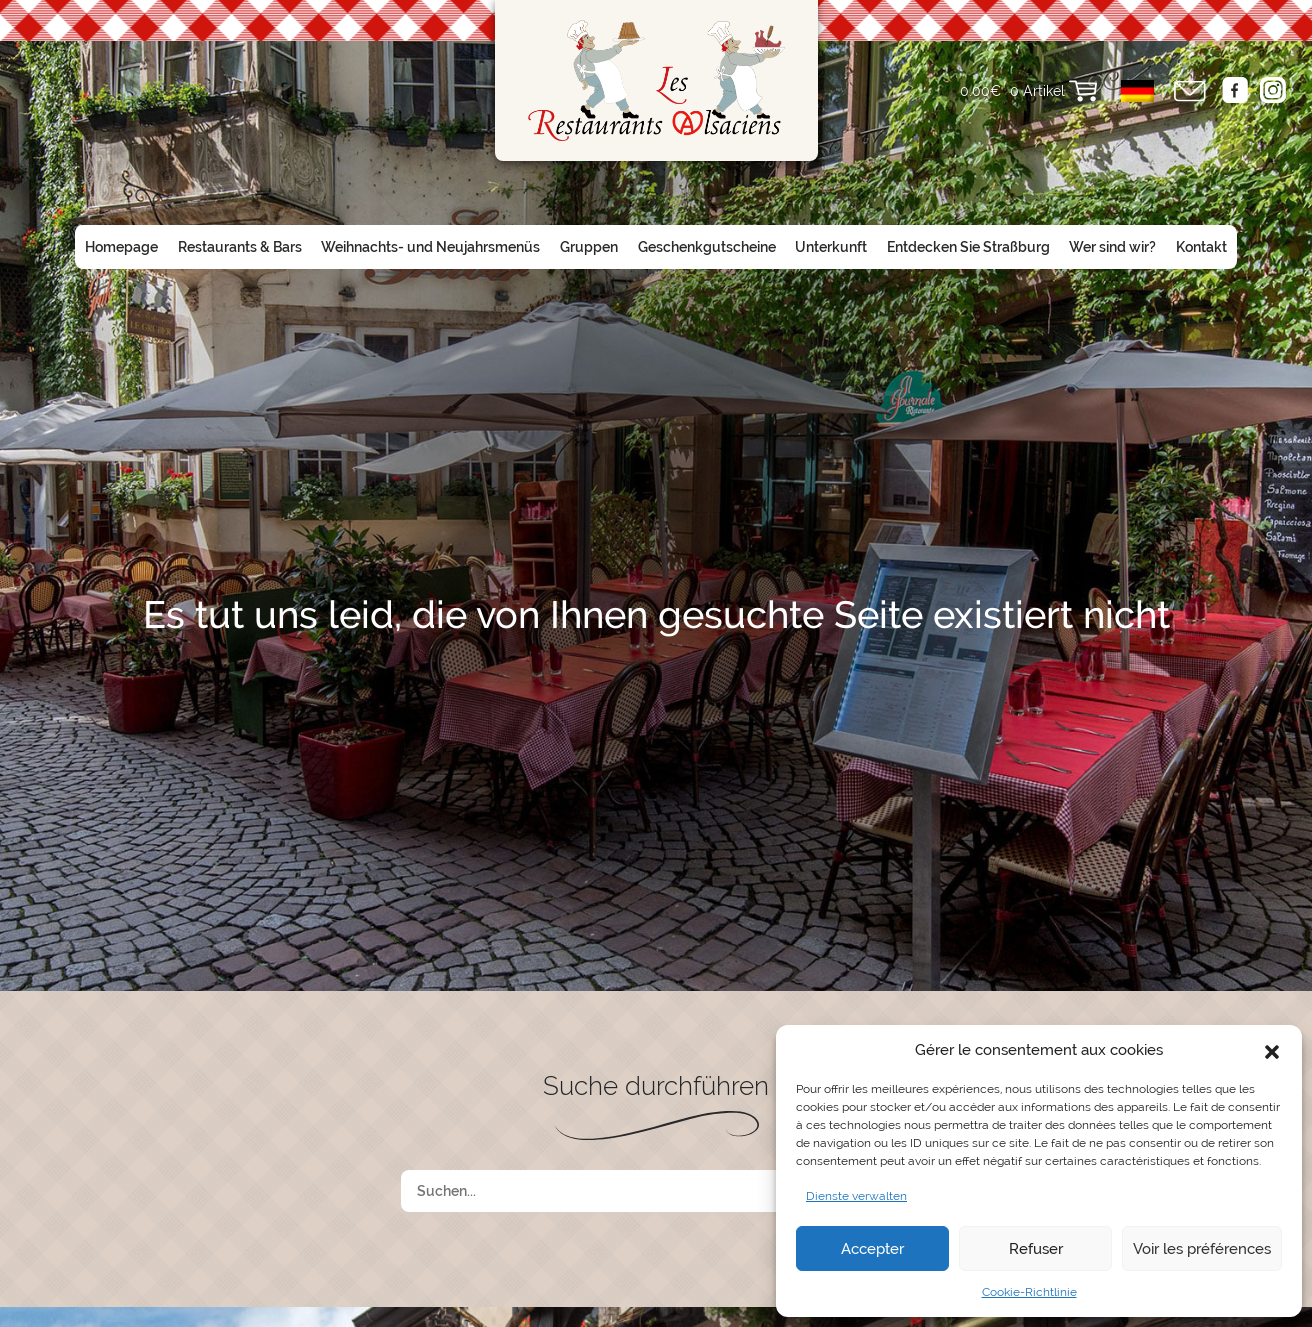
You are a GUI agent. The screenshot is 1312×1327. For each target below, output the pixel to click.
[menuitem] (1137, 91)
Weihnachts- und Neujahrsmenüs (430, 247)
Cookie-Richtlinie (1029, 1292)
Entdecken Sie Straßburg (968, 247)
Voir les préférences (1202, 1249)
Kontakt (1201, 247)
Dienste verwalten (856, 1196)
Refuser (1036, 1249)
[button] (1272, 1050)
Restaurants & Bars (240, 247)
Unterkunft (831, 247)
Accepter (872, 1249)
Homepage (121, 247)
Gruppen (589, 247)
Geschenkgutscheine (707, 247)
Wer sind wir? (1112, 247)
